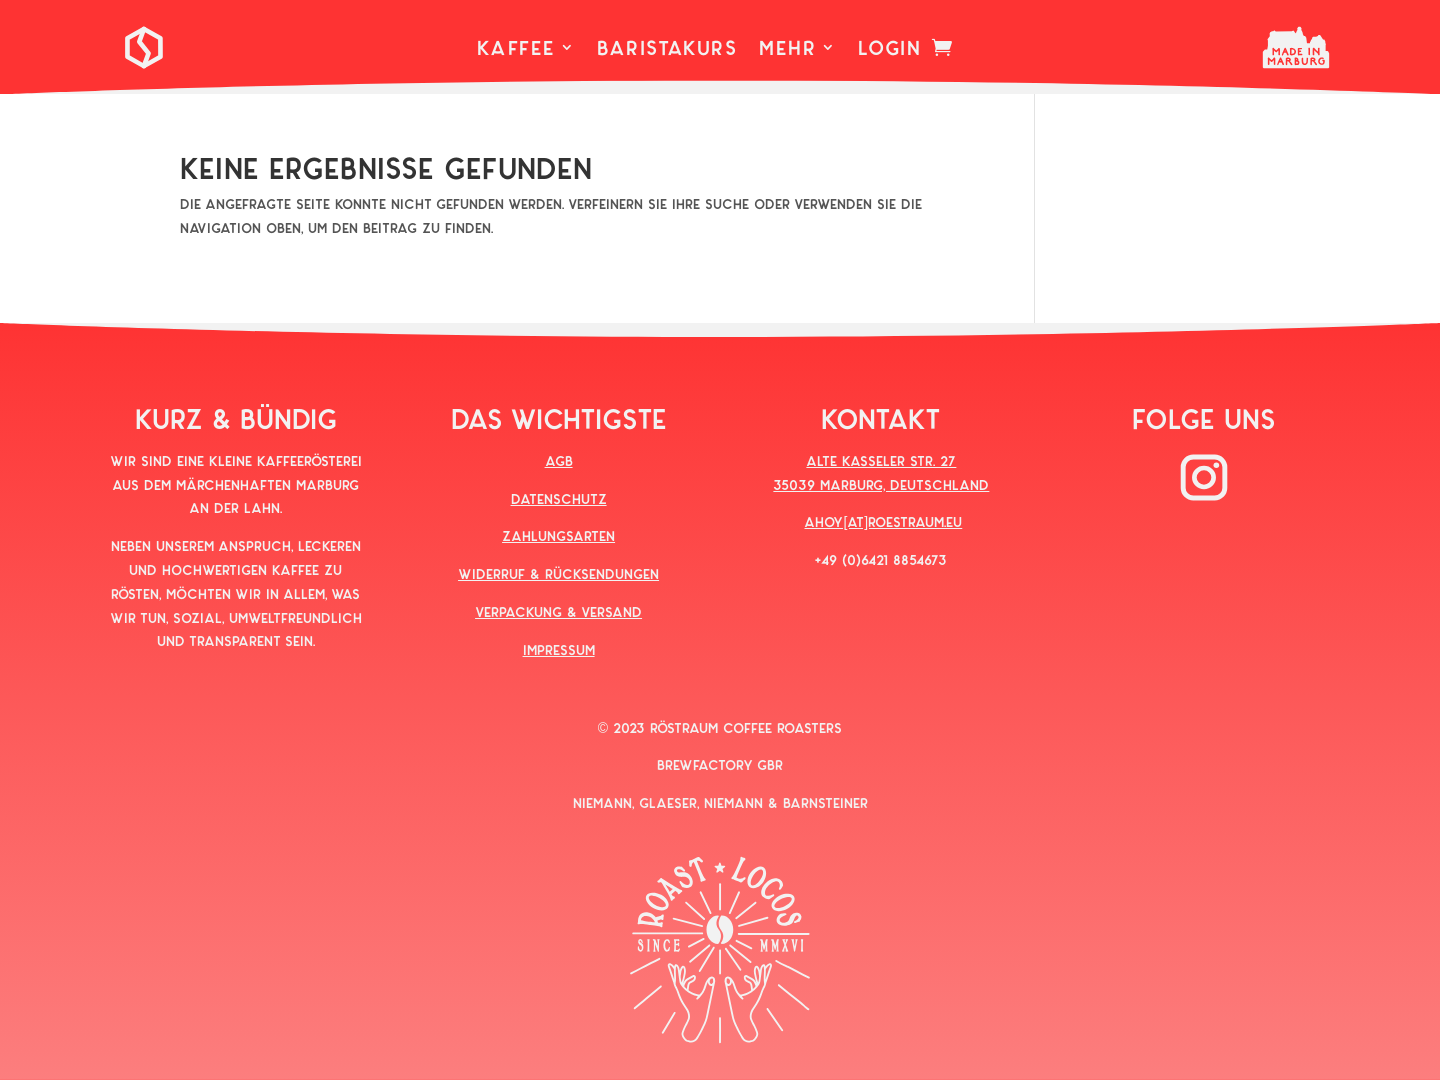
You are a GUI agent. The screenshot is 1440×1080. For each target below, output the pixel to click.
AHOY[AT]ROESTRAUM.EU (883, 521)
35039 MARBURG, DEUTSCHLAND (881, 484)
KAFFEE (516, 49)
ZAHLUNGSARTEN (558, 535)
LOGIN (889, 49)
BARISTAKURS (667, 49)
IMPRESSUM (559, 649)
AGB (559, 460)
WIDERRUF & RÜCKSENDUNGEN (558, 573)
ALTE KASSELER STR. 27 (881, 460)
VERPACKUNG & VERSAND (558, 611)
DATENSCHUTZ (559, 498)
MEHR (787, 49)
